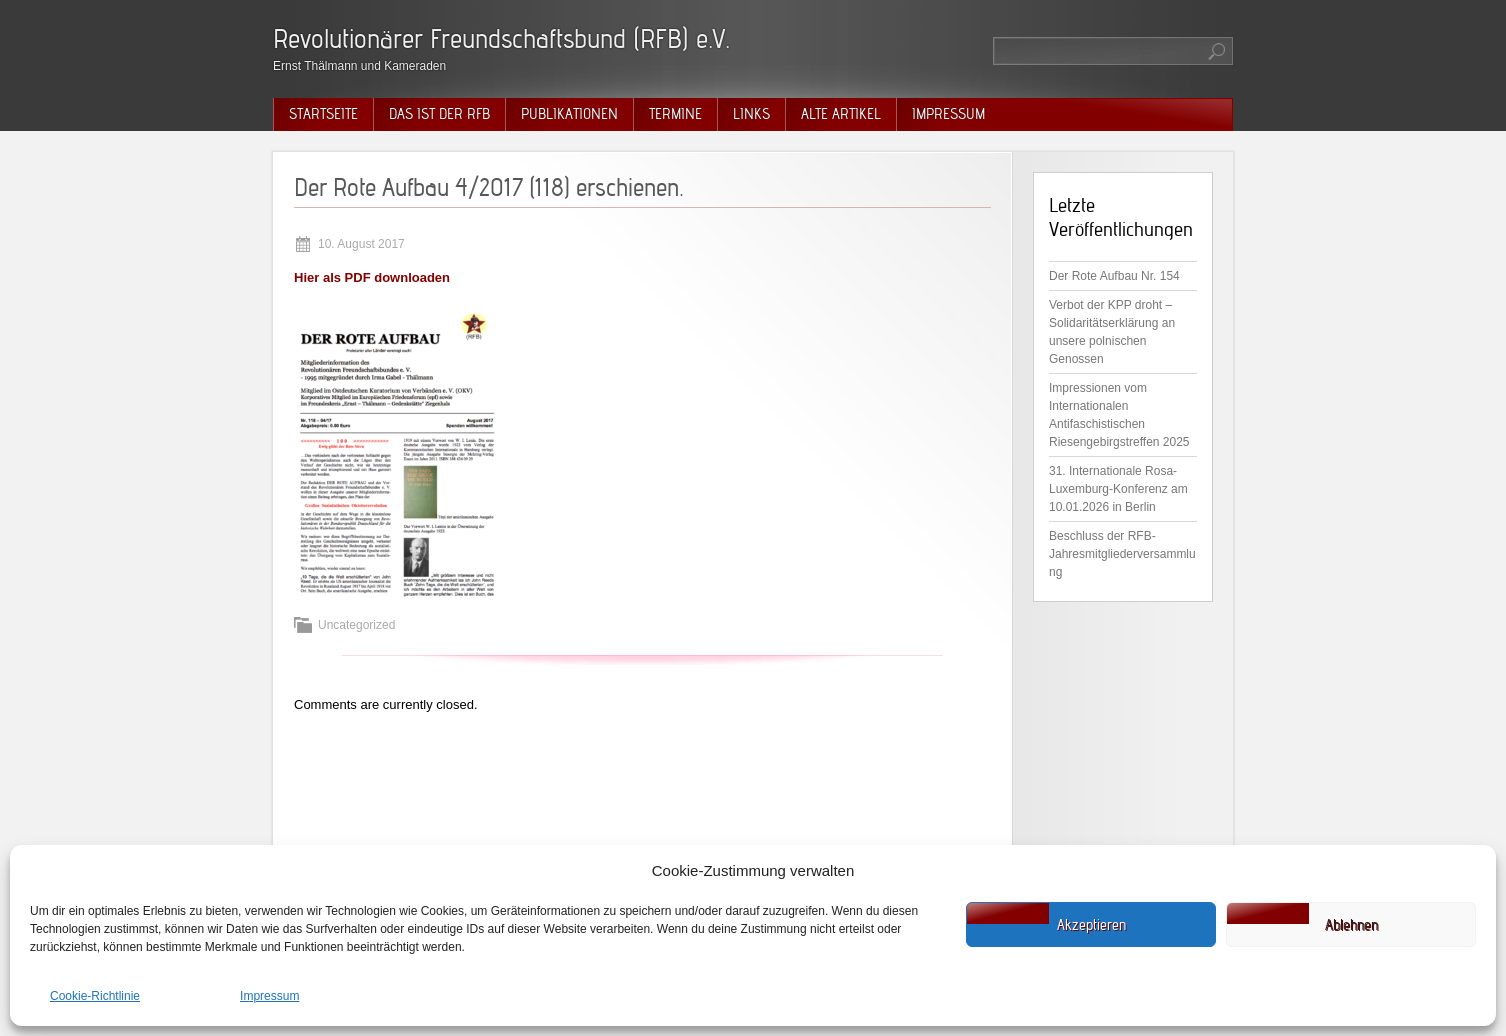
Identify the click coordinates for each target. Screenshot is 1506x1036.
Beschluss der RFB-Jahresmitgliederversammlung (1122, 554)
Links (751, 114)
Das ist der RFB (439, 114)
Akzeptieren (1091, 925)
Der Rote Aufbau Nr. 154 (1114, 276)
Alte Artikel (841, 114)
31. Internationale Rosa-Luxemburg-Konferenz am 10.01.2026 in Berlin (1118, 489)
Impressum (269, 996)
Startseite (323, 114)
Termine (675, 114)
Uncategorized (356, 625)
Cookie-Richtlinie (95, 996)
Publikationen (569, 114)
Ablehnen (1351, 925)
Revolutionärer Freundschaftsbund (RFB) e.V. (501, 38)
